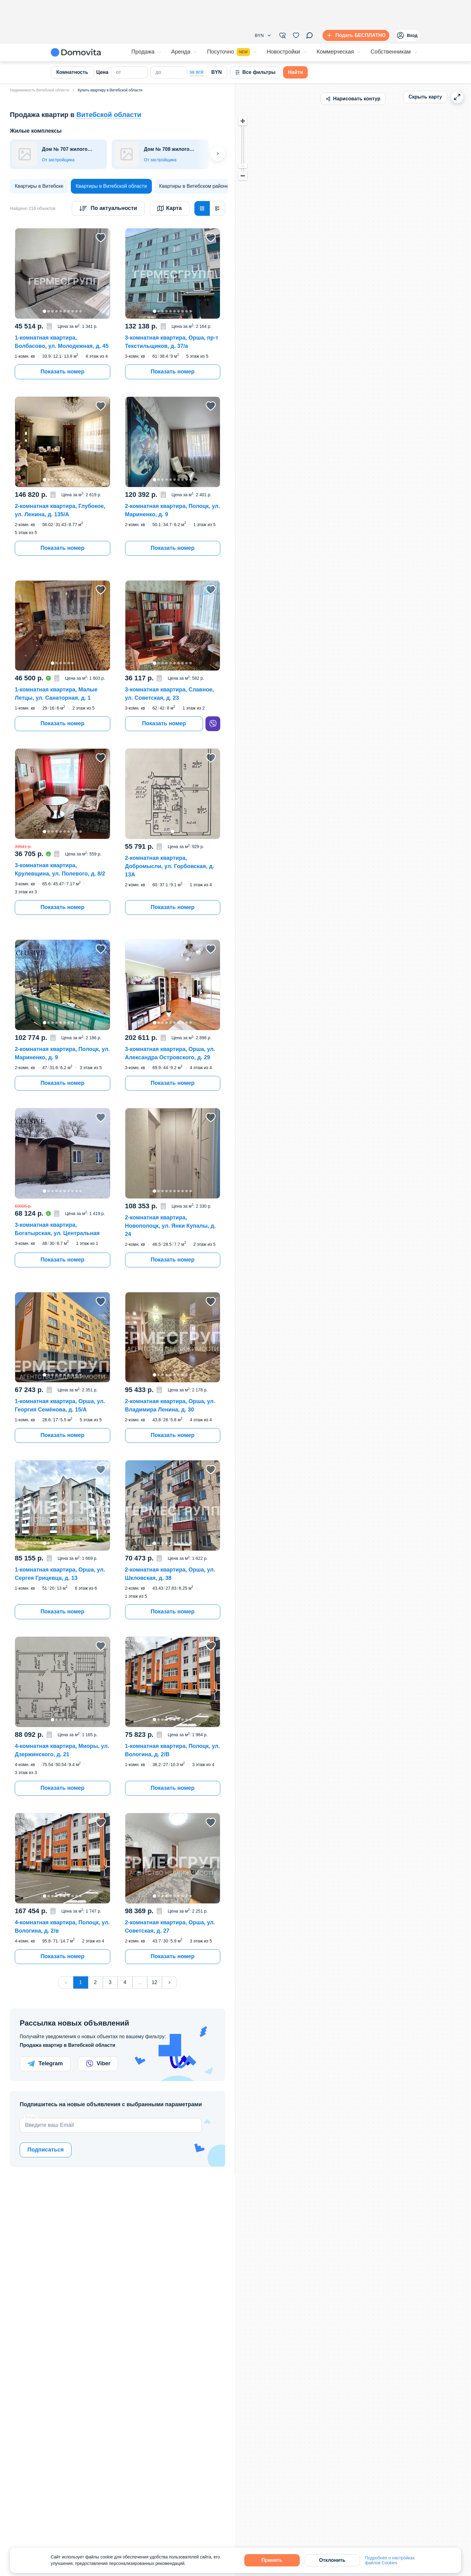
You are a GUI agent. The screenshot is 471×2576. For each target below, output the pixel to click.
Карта (169, 208)
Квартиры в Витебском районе (194, 186)
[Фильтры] (282, 35)
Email (30, 2117)
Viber (98, 2063)
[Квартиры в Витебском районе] (194, 186)
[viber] (212, 723)
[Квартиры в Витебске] (39, 186)
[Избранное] (296, 35)
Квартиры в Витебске (39, 186)
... (140, 1982)
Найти (295, 72)
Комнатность (72, 72)
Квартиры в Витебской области (111, 186)
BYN (216, 72)
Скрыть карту (425, 96)
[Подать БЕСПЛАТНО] (354, 35)
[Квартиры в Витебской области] (111, 186)
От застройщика (58, 159)
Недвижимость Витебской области (39, 90)
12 (154, 1982)
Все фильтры (255, 72)
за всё (196, 71)
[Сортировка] (108, 208)
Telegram (45, 2063)
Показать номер (62, 371)
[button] (263, 35)
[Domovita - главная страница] (76, 52)
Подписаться (45, 2150)
